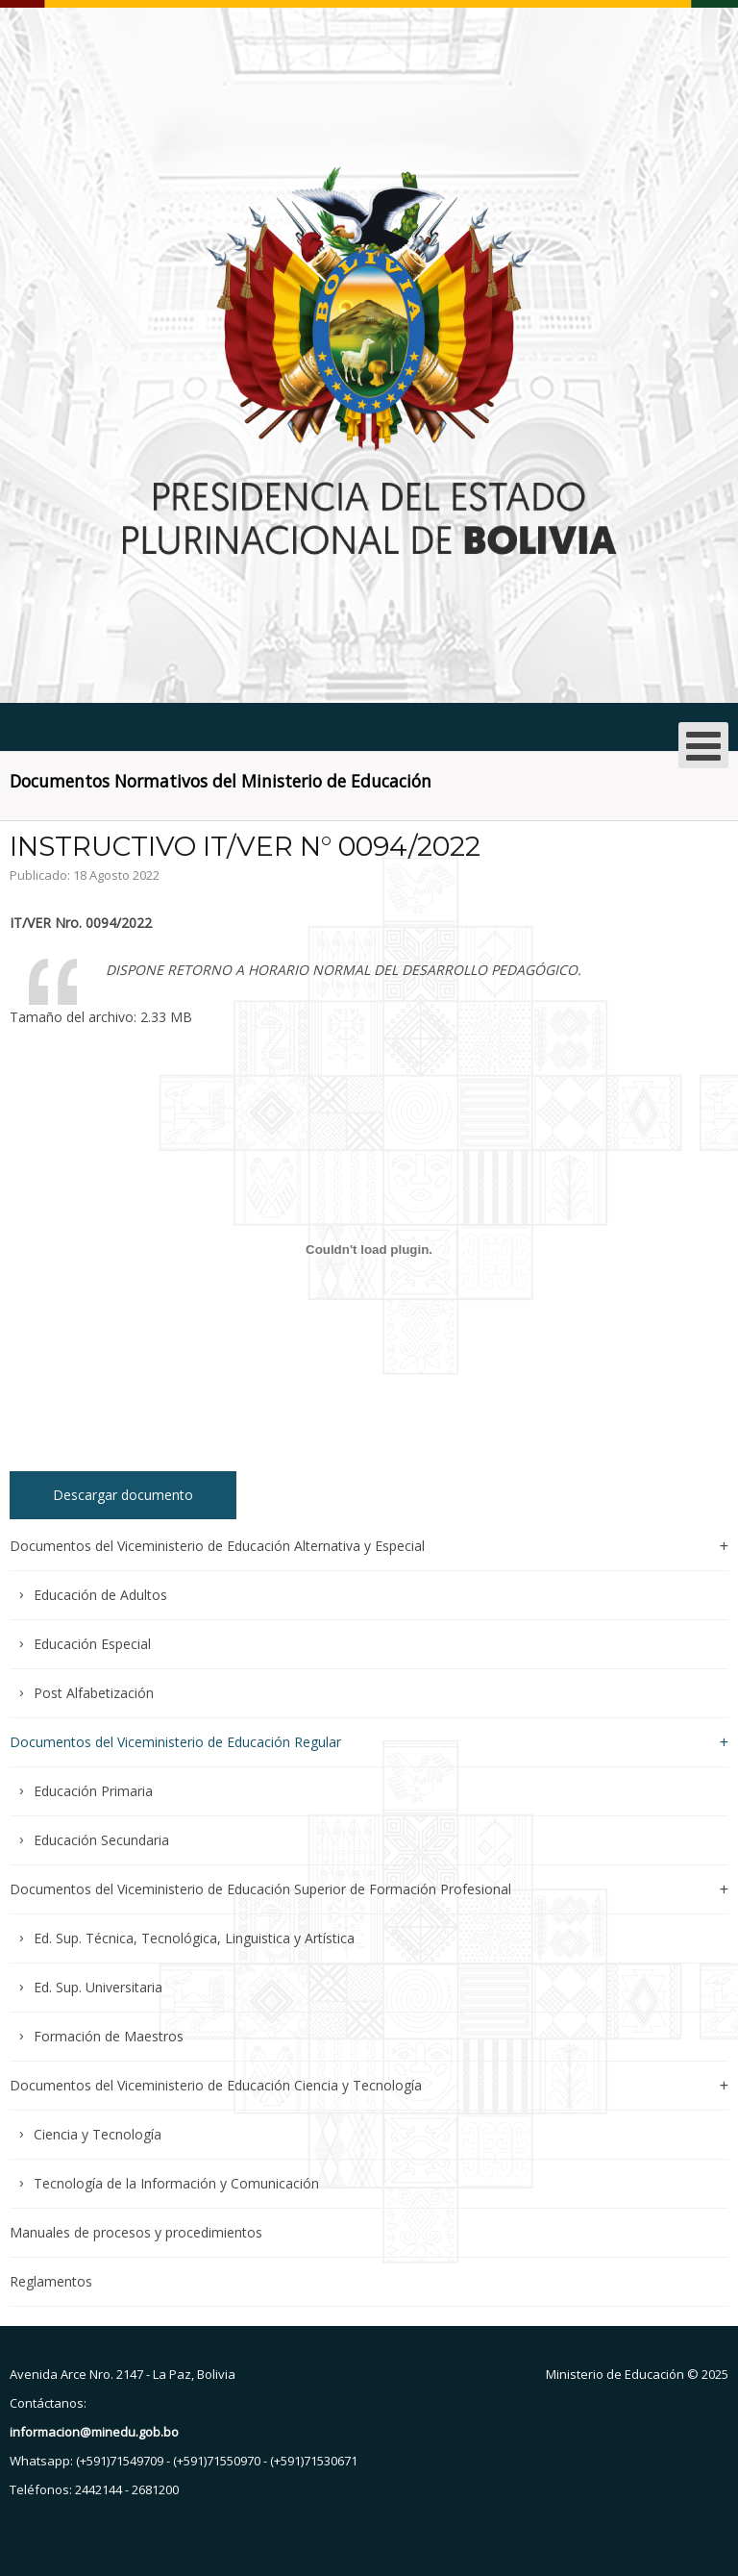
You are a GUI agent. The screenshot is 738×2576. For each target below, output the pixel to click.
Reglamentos (51, 2281)
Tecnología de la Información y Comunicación (176, 2183)
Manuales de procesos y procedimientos (136, 2232)
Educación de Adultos (100, 1595)
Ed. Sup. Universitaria (98, 1987)
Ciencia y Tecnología (97, 2134)
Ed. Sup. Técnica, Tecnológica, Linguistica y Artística (194, 1938)
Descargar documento (123, 1495)
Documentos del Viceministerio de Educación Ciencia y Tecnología (216, 2085)
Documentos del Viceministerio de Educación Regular (175, 1742)
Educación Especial (92, 1644)
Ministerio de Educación (615, 2374)
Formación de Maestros (109, 2036)
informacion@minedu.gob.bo (94, 2431)
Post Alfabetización (94, 1693)
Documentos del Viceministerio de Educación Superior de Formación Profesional (260, 1889)
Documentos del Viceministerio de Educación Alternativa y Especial (217, 1546)
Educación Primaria (93, 1791)
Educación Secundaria (101, 1840)
